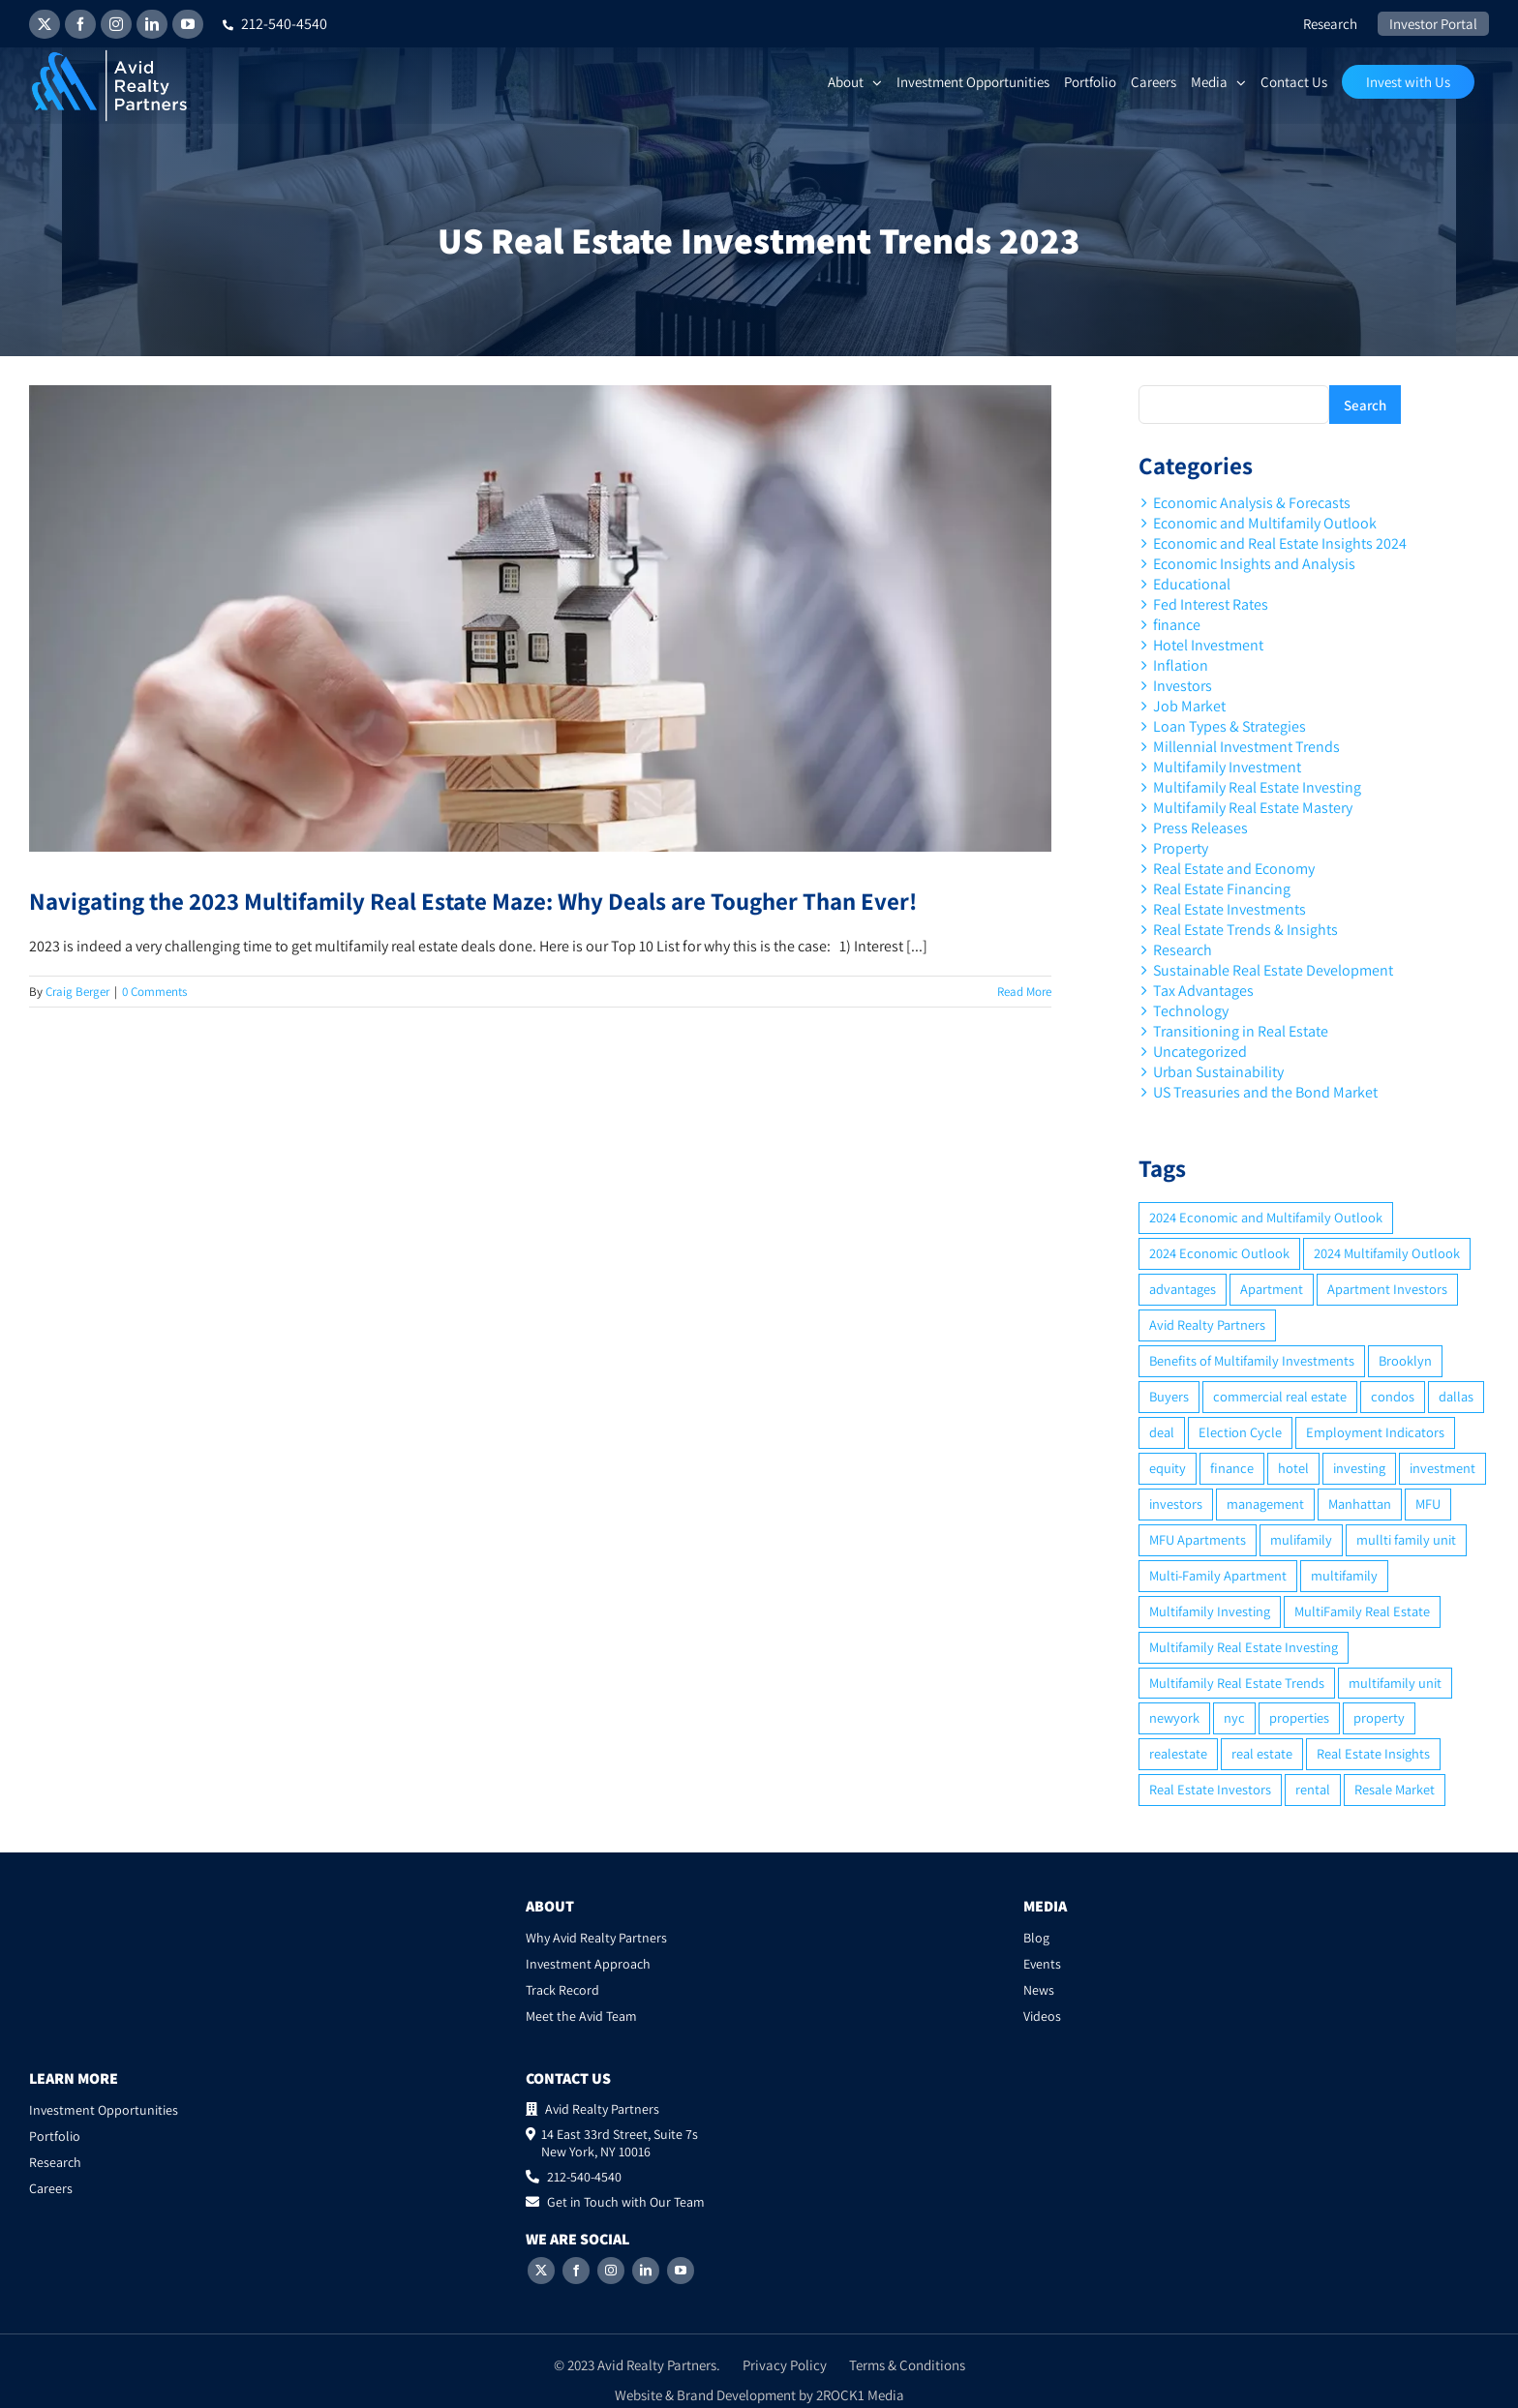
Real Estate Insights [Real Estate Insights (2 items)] (1373, 1753)
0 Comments (154, 991)
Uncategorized (1200, 1051)
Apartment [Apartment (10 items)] (1271, 1288)
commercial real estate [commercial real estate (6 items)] (1280, 1396)
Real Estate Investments (1229, 909)
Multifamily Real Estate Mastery (1252, 808)
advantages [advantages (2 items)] (1182, 1288)
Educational (1191, 584)
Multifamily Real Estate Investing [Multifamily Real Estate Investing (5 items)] (1243, 1647)
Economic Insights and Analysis (1254, 564)
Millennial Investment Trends (1246, 747)
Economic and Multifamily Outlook (1265, 523)
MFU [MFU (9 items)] (1428, 1503)
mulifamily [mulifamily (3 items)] (1301, 1539)
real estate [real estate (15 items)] (1261, 1753)
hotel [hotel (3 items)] (1293, 1468)
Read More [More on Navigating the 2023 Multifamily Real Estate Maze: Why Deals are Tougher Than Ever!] (1024, 991)
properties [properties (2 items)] (1299, 1717)
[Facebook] (576, 2270)
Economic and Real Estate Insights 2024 (1280, 543)
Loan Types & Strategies (1229, 726)
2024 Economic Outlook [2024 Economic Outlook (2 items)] (1219, 1253)
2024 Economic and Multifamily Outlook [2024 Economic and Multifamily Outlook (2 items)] (1265, 1217)
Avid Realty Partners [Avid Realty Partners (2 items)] (1207, 1324)
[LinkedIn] (645, 2270)
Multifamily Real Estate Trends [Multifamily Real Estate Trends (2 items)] (1236, 1682)
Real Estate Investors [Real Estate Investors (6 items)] (1210, 1789)
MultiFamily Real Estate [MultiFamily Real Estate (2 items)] (1362, 1611)
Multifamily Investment (1227, 767)
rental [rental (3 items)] (1312, 1789)
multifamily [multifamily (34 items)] (1344, 1575)
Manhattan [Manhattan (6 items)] (1359, 1503)
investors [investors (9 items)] (1175, 1503)
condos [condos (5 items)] (1392, 1396)
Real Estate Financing (1221, 889)
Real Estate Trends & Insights (1245, 929)
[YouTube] (680, 2270)
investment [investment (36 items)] (1442, 1468)
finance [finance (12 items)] (1232, 1468)
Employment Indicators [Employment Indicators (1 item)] (1375, 1432)
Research (1182, 950)
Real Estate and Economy (1234, 868)
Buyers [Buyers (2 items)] (1169, 1396)
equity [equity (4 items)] (1167, 1468)
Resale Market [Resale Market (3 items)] (1394, 1789)
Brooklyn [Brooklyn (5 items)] (1405, 1360)
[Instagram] (610, 2270)
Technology (1191, 1011)
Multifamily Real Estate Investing (1257, 787)
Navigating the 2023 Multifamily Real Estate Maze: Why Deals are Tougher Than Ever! (473, 901)
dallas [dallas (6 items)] (1456, 1396)
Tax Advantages (1203, 990)
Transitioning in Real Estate (1240, 1031)
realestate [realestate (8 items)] (1178, 1753)
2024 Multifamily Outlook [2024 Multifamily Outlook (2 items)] (1387, 1253)
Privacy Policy (785, 2365)
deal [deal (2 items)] (1161, 1432)
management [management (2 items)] (1265, 1503)
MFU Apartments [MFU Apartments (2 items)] (1197, 1539)
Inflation (1180, 665)
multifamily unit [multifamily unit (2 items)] (1395, 1682)
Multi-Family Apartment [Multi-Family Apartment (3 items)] (1218, 1575)
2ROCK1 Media (860, 2395)
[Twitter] (541, 2270)
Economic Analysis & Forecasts (1252, 503)
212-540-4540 (275, 24)
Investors (1182, 686)
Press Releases (1200, 828)
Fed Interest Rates (1210, 604)
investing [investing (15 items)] (1359, 1468)
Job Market (1189, 706)
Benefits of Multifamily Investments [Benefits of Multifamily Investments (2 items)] (1251, 1360)
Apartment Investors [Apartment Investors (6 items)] (1387, 1288)
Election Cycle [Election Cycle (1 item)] (1240, 1432)
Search (1365, 405)
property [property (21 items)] (1379, 1717)
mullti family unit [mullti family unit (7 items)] (1406, 1539)
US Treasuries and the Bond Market (1265, 1092)
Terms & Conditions (907, 2365)
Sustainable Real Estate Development (1273, 970)
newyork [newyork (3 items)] (1174, 1717)
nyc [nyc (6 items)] (1234, 1717)
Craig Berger (77, 991)
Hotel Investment (1208, 645)
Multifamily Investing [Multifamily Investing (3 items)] (1209, 1611)
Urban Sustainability (1218, 1072)
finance (1176, 625)
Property (1180, 848)
